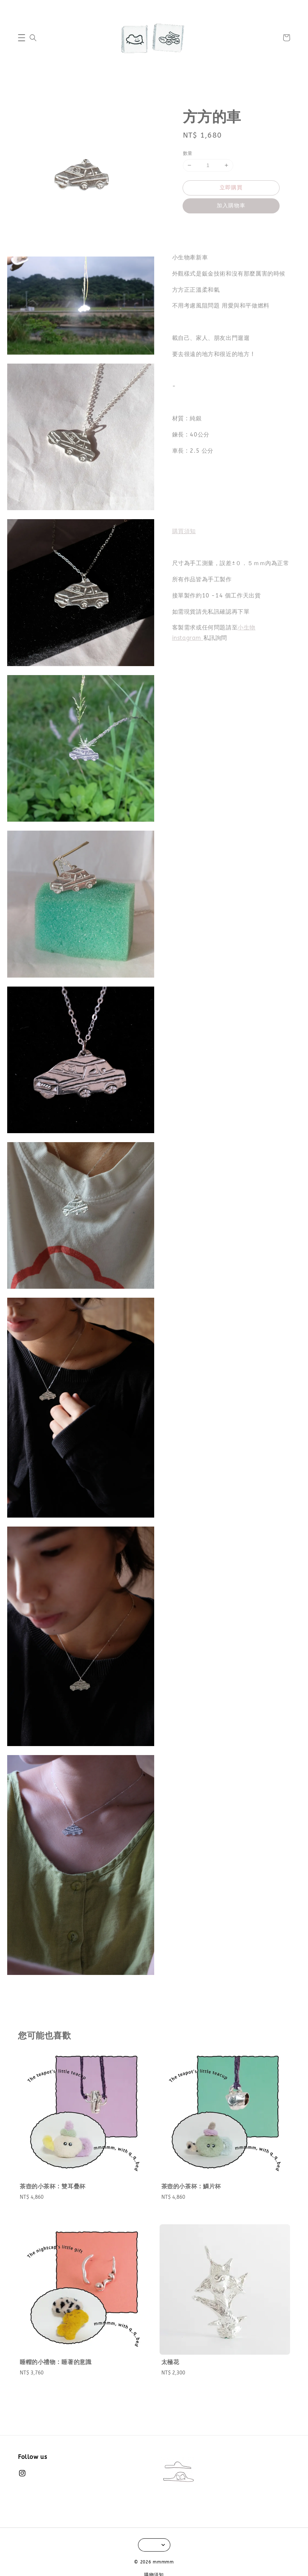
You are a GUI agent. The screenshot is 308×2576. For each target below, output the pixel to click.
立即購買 (231, 187)
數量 (188, 153)
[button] (21, 38)
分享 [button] (193, 226)
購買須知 (184, 531)
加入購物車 (231, 205)
